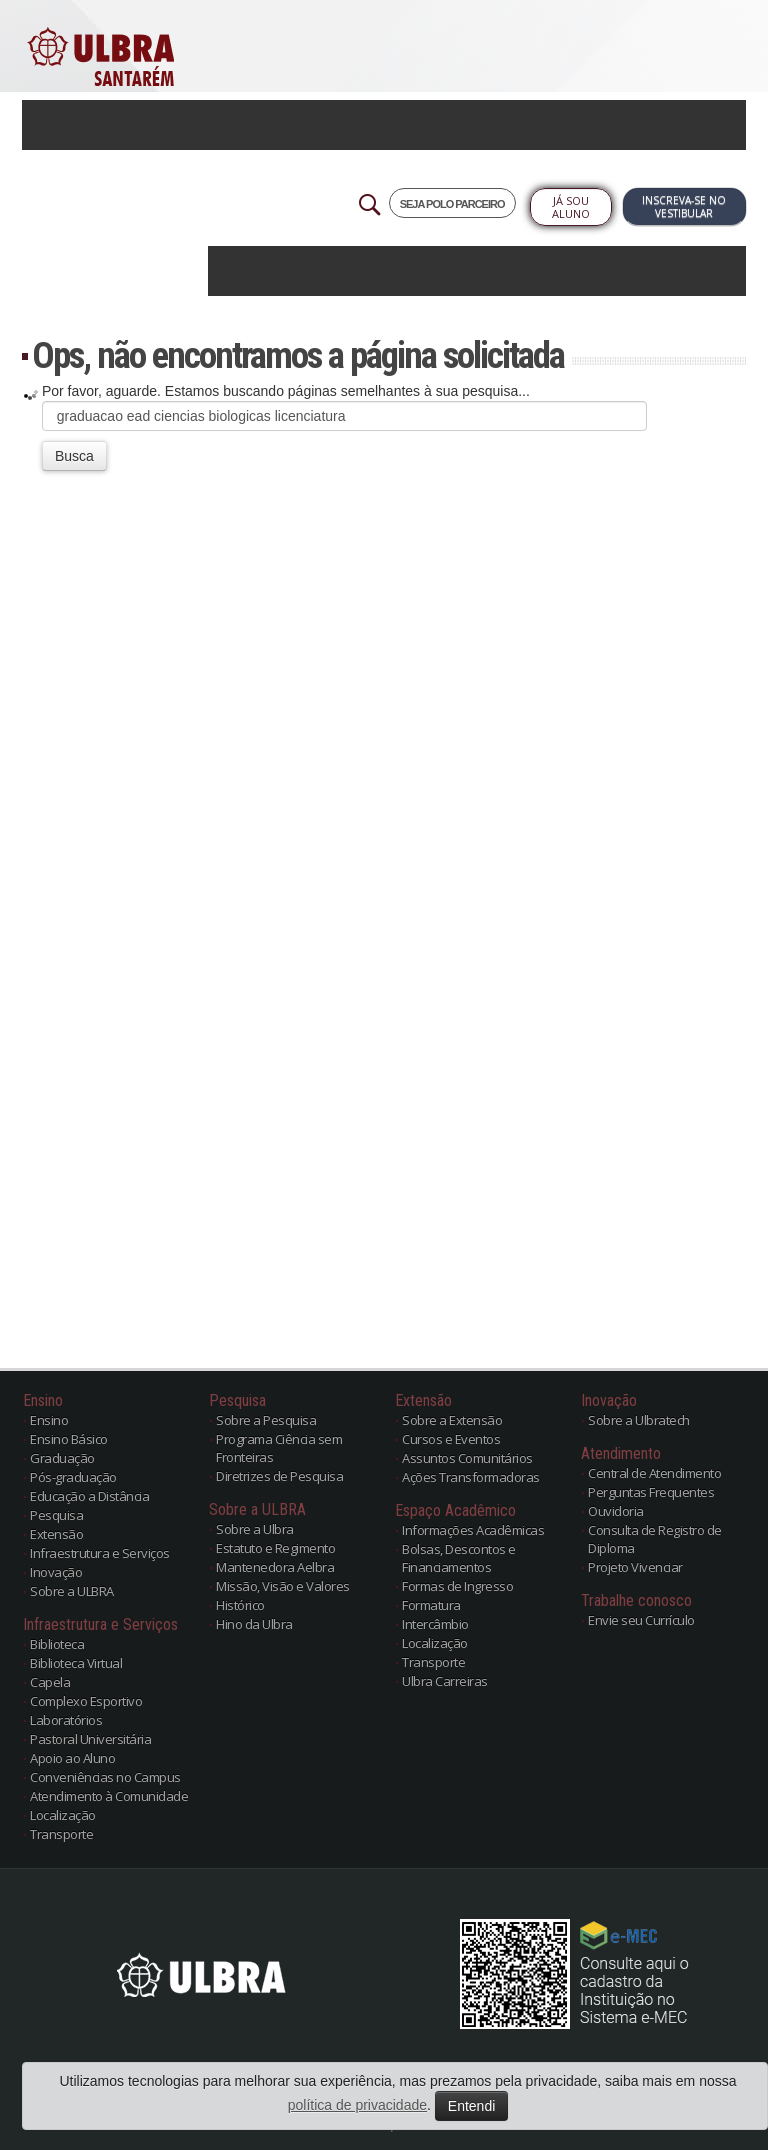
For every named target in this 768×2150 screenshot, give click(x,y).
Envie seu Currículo (641, 1620)
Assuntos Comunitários (467, 1458)
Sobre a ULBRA (72, 1591)
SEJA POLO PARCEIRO (452, 204)
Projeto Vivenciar (635, 1567)
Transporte (61, 1834)
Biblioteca (57, 1644)
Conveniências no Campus (105, 1777)
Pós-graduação (73, 1477)
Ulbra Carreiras (445, 1681)
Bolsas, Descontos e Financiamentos (459, 1558)
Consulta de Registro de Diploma (655, 1539)
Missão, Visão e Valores (283, 1586)
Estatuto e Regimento (275, 1548)
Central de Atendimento (654, 1473)
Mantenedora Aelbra (275, 1567)
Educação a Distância (89, 1496)
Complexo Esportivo (86, 1701)
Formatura (431, 1605)
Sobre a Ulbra (255, 1529)
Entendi (471, 2106)
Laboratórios (66, 1720)
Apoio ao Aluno (72, 1758)
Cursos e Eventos (451, 1439)
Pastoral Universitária (90, 1739)
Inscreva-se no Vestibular (684, 206)
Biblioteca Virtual (76, 1663)
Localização (63, 1815)
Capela (50, 1682)
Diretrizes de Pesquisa (279, 1476)
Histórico (240, 1605)
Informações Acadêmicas (473, 1530)
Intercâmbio (435, 1624)
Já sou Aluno (571, 207)
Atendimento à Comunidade (109, 1796)
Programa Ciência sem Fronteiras (279, 1448)
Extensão (56, 1534)
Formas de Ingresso (457, 1586)
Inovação (56, 1572)
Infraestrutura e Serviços (100, 1553)
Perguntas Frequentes (651, 1492)
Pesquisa (56, 1515)
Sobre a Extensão (452, 1420)
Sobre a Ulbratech (639, 1420)
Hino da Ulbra (254, 1624)
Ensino (49, 1420)
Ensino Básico (69, 1439)
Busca (74, 456)
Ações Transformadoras (471, 1477)
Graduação (62, 1458)
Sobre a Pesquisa (266, 1420)
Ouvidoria (616, 1511)
